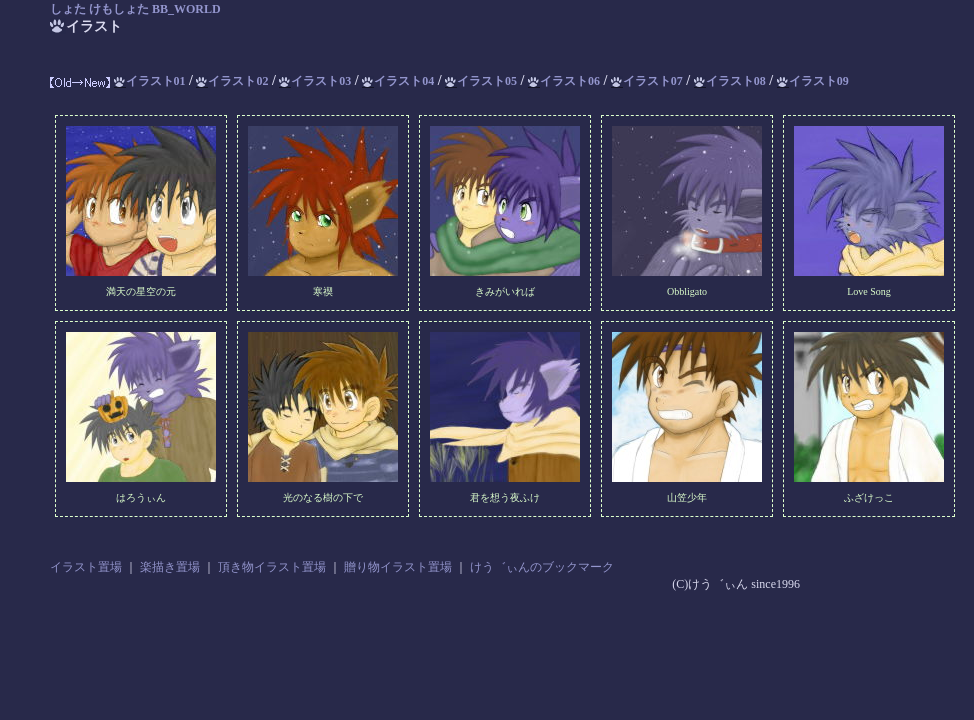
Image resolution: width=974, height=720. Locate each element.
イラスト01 (150, 81)
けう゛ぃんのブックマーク (542, 567)
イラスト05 (481, 81)
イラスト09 (813, 81)
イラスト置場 (86, 567)
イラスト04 (398, 81)
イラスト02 (232, 81)
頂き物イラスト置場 (272, 567)
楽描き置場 (170, 567)
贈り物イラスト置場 (398, 567)
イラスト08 (730, 81)
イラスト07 (647, 81)
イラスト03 (315, 81)
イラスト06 (564, 81)
